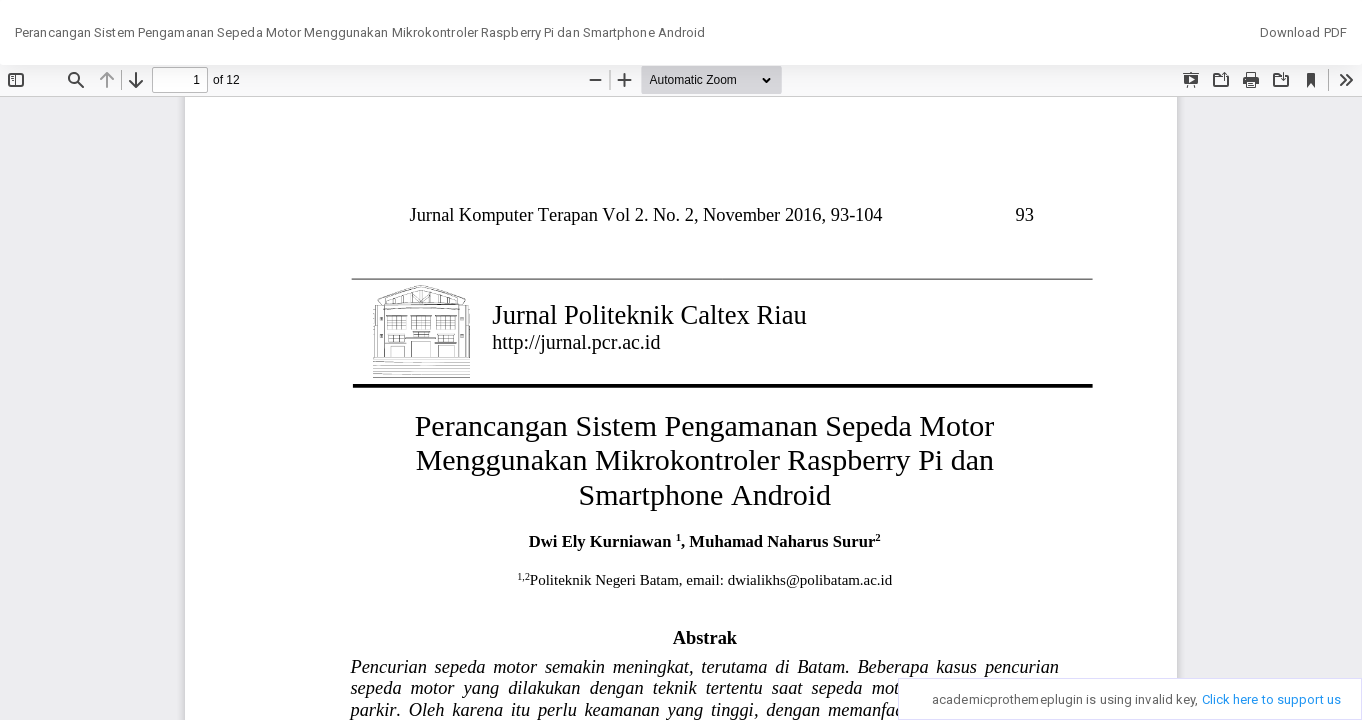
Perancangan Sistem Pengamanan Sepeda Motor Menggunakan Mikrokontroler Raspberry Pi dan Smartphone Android (360, 32)
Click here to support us (1271, 699)
